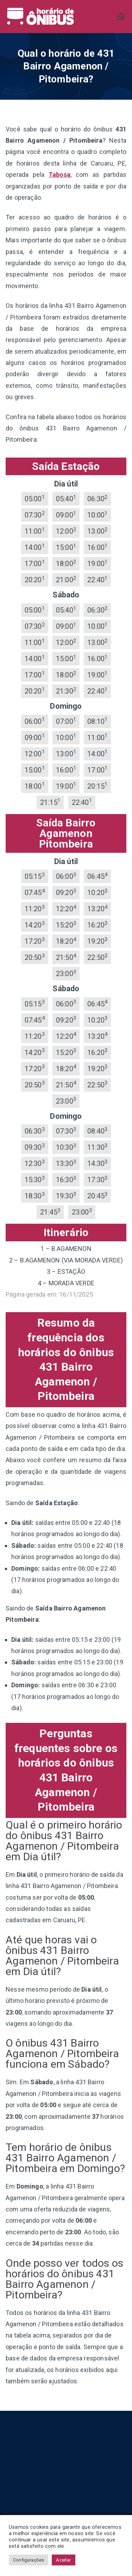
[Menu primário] (120, 16)
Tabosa (59, 174)
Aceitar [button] (63, 2560)
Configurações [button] (28, 2560)
